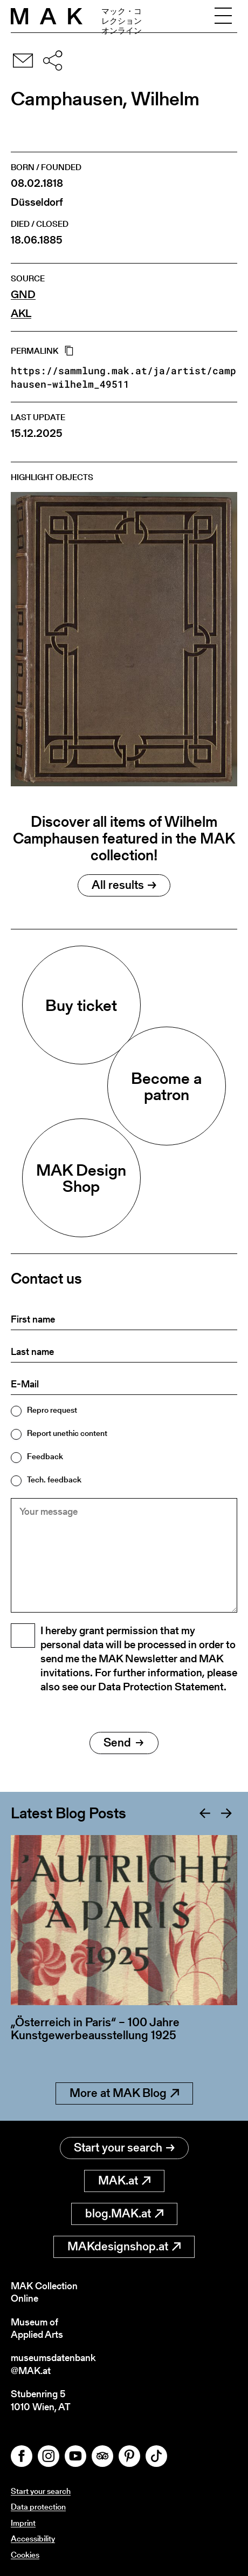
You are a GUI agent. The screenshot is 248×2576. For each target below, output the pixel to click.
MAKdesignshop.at (124, 2246)
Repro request (52, 1410)
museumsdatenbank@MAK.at (53, 2364)
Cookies (25, 2554)
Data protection (38, 2506)
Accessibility (33, 2538)
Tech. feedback (54, 1479)
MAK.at (124, 2180)
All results (124, 884)
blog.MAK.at (124, 2213)
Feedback (45, 1456)
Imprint (23, 2522)
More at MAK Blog (124, 2093)
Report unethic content (67, 1433)
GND (23, 294)
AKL (21, 313)
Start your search (124, 2147)
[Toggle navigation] (223, 16)
